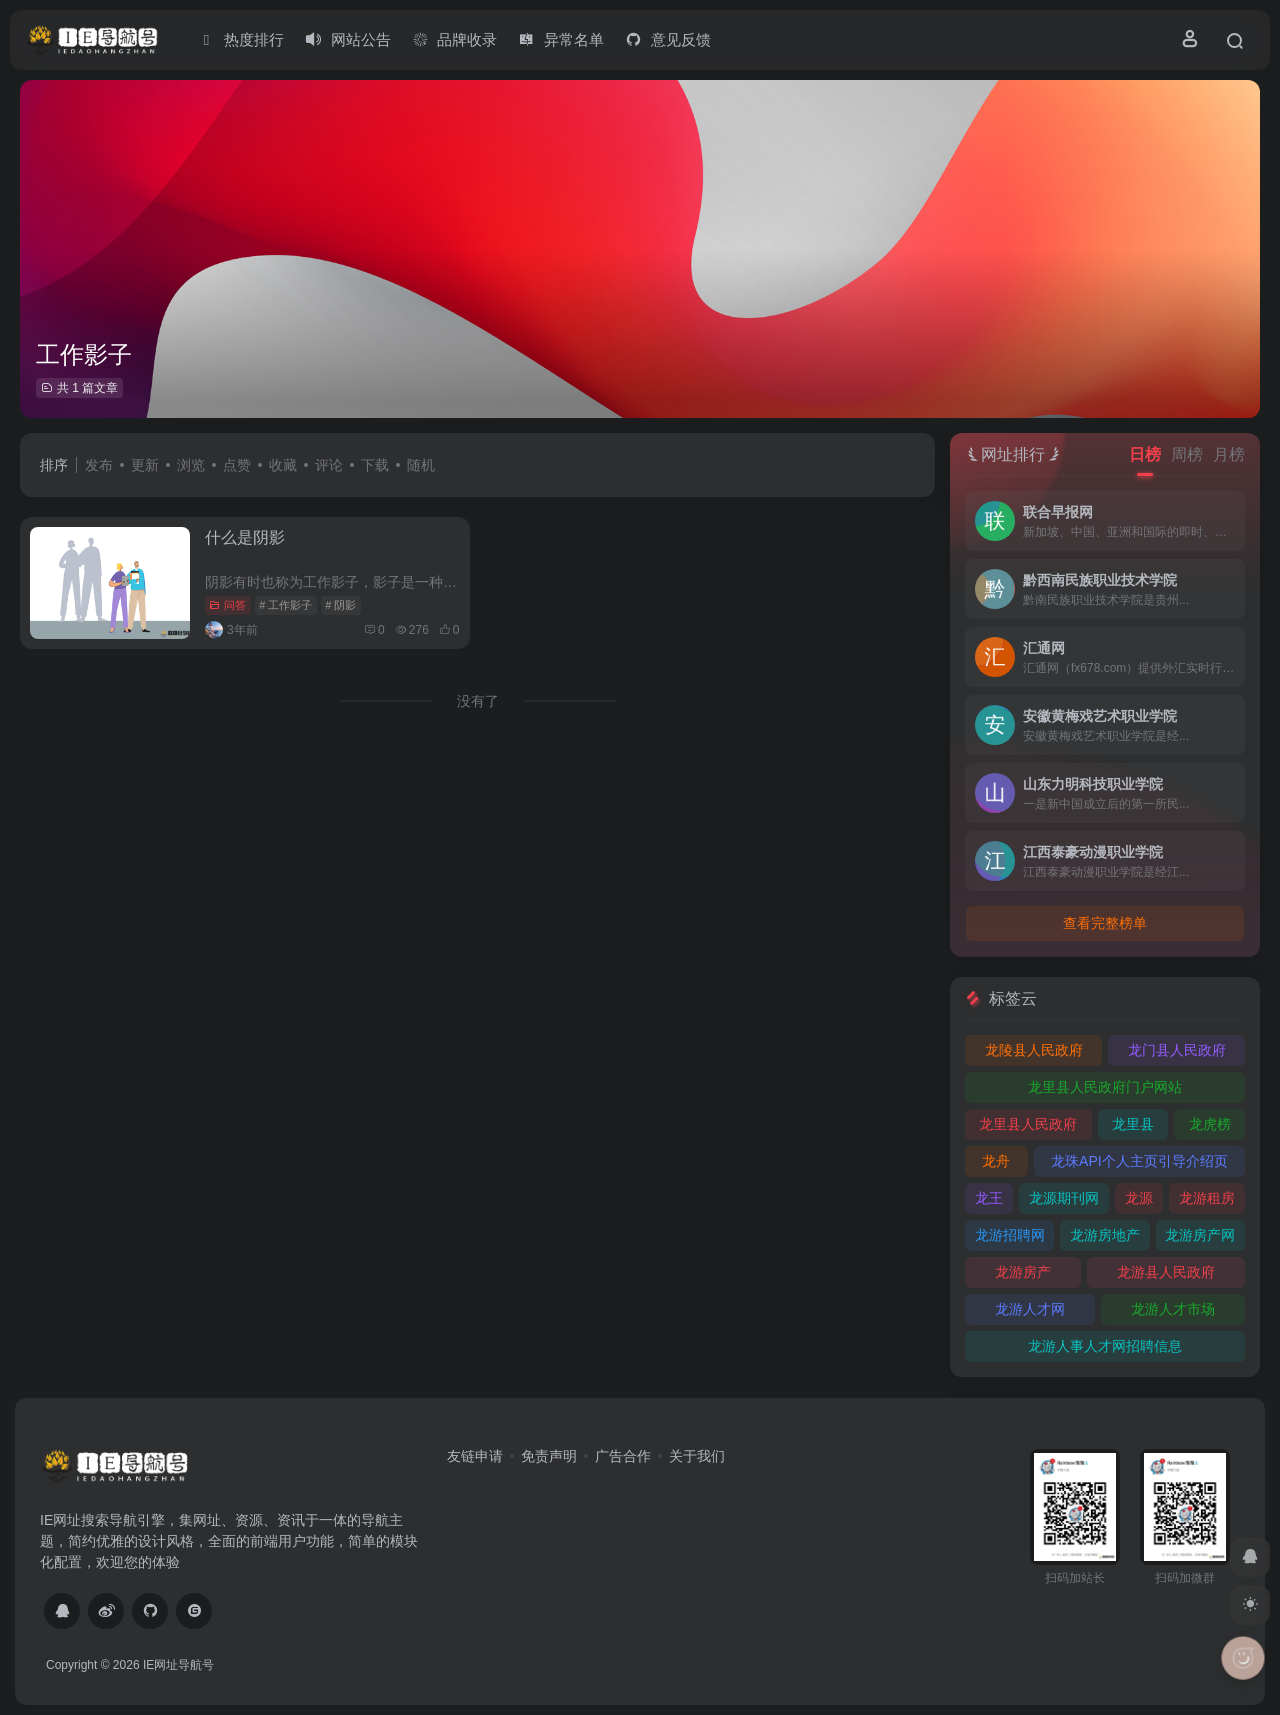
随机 (421, 465)
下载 (375, 465)
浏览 (191, 465)
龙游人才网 (1030, 1309)
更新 (145, 465)
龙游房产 (1023, 1272)
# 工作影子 (285, 605)
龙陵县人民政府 (1034, 1050)
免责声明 (549, 1456)
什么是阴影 (245, 537)
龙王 (989, 1198)
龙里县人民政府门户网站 (1105, 1087)
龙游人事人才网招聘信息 (1105, 1346)
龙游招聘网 (1010, 1235)
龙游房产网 (1200, 1235)
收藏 (283, 465)
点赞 (237, 465)
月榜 (1229, 454)
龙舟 (996, 1161)
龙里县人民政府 (1028, 1124)
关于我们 (697, 1456)
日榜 (1145, 454)
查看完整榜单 (1105, 923)
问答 (227, 605)
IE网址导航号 (178, 1665)
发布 (99, 465)
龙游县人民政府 (1166, 1272)
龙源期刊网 (1064, 1198)
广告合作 (623, 1456)
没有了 (478, 701)
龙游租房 (1207, 1198)
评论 (329, 465)
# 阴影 (340, 605)
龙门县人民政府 (1177, 1050)
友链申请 (475, 1456)
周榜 (1187, 454)
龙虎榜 (1210, 1124)
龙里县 (1133, 1124)
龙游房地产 (1105, 1235)
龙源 (1139, 1198)
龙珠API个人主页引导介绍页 (1139, 1161)
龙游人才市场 (1173, 1309)
